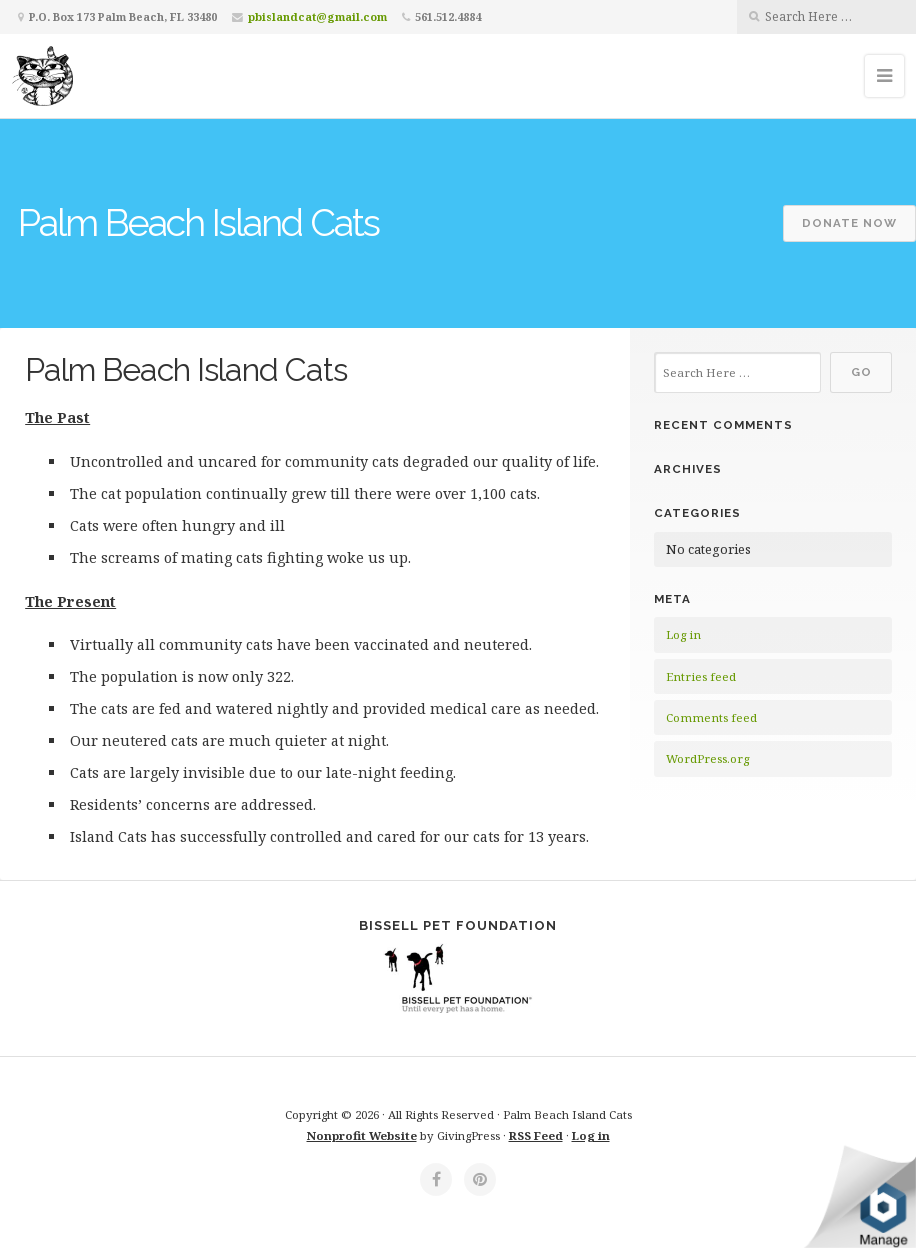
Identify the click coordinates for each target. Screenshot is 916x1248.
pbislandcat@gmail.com (317, 16)
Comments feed (711, 717)
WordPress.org (707, 758)
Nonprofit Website (362, 1135)
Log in (683, 634)
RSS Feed (536, 1135)
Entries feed (701, 676)
